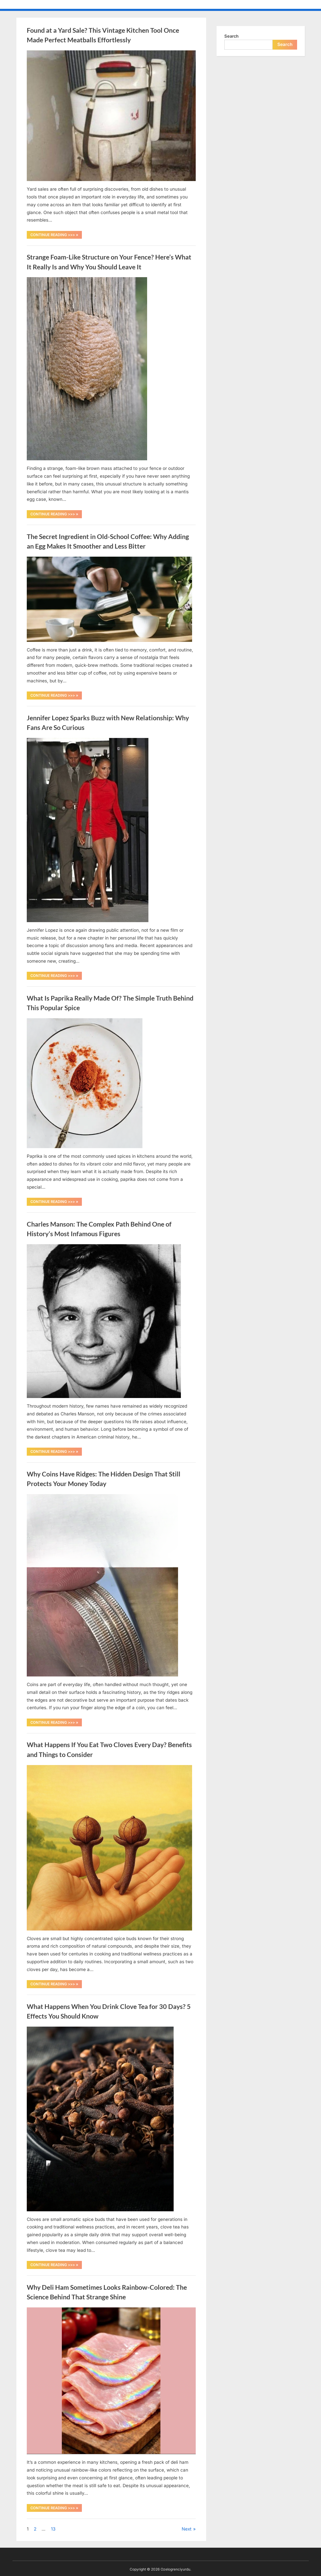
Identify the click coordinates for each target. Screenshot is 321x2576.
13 (53, 2529)
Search (231, 36)
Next (187, 2529)
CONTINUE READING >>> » (56, 235)
